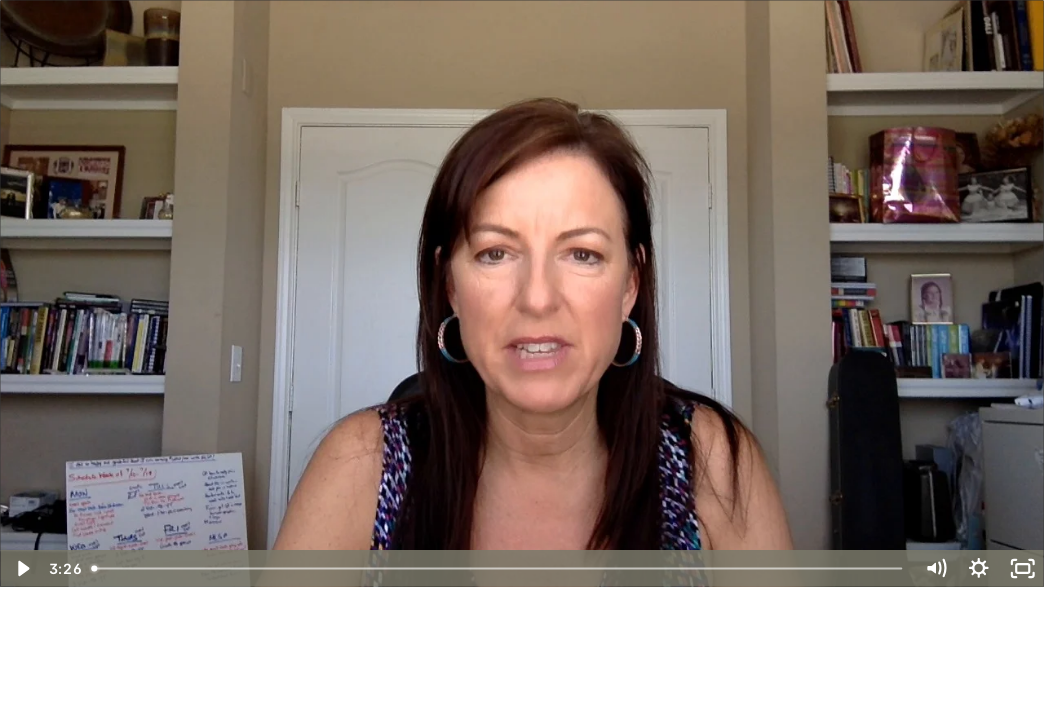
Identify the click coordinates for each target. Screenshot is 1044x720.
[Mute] (936, 568)
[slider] (498, 568)
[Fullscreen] (1023, 568)
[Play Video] (22, 568)
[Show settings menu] (979, 568)
